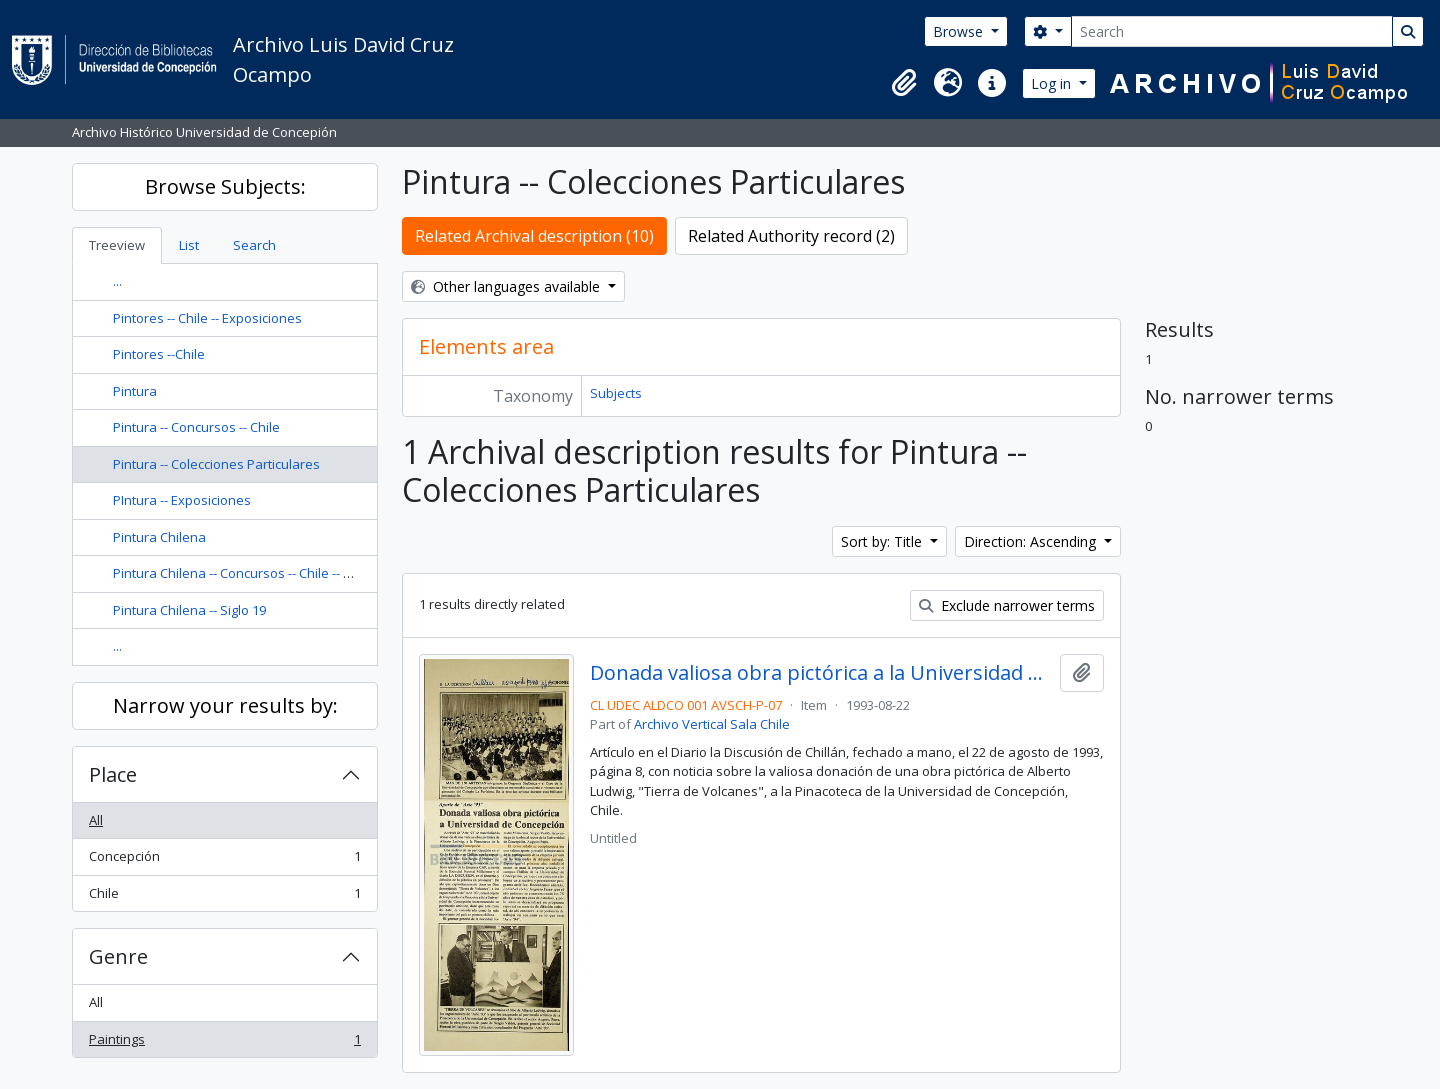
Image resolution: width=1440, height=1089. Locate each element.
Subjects (616, 393)
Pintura (135, 391)
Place (113, 774)
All (96, 820)
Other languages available (507, 286)
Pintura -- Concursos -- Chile (196, 427)
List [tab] (189, 245)
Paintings (224, 1043)
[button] (904, 83)
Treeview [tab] (117, 245)
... (117, 281)
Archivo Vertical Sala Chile (712, 724)
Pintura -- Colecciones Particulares (216, 464)
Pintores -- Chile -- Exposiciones (207, 318)
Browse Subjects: (225, 186)
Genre (118, 956)
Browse (960, 31)
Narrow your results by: (225, 705)
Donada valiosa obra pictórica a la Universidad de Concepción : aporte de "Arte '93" (820, 673)
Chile (224, 897)
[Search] (1232, 31)
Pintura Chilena (159, 537)
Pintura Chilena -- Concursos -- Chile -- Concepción (263, 573)
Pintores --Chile (159, 354)
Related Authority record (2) (791, 236)
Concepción (224, 860)
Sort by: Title (883, 541)
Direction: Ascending (1032, 541)
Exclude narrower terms (1007, 605)
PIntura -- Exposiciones (182, 500)
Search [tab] (254, 245)
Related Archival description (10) (534, 236)
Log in (1053, 83)
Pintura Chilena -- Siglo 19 (189, 610)
